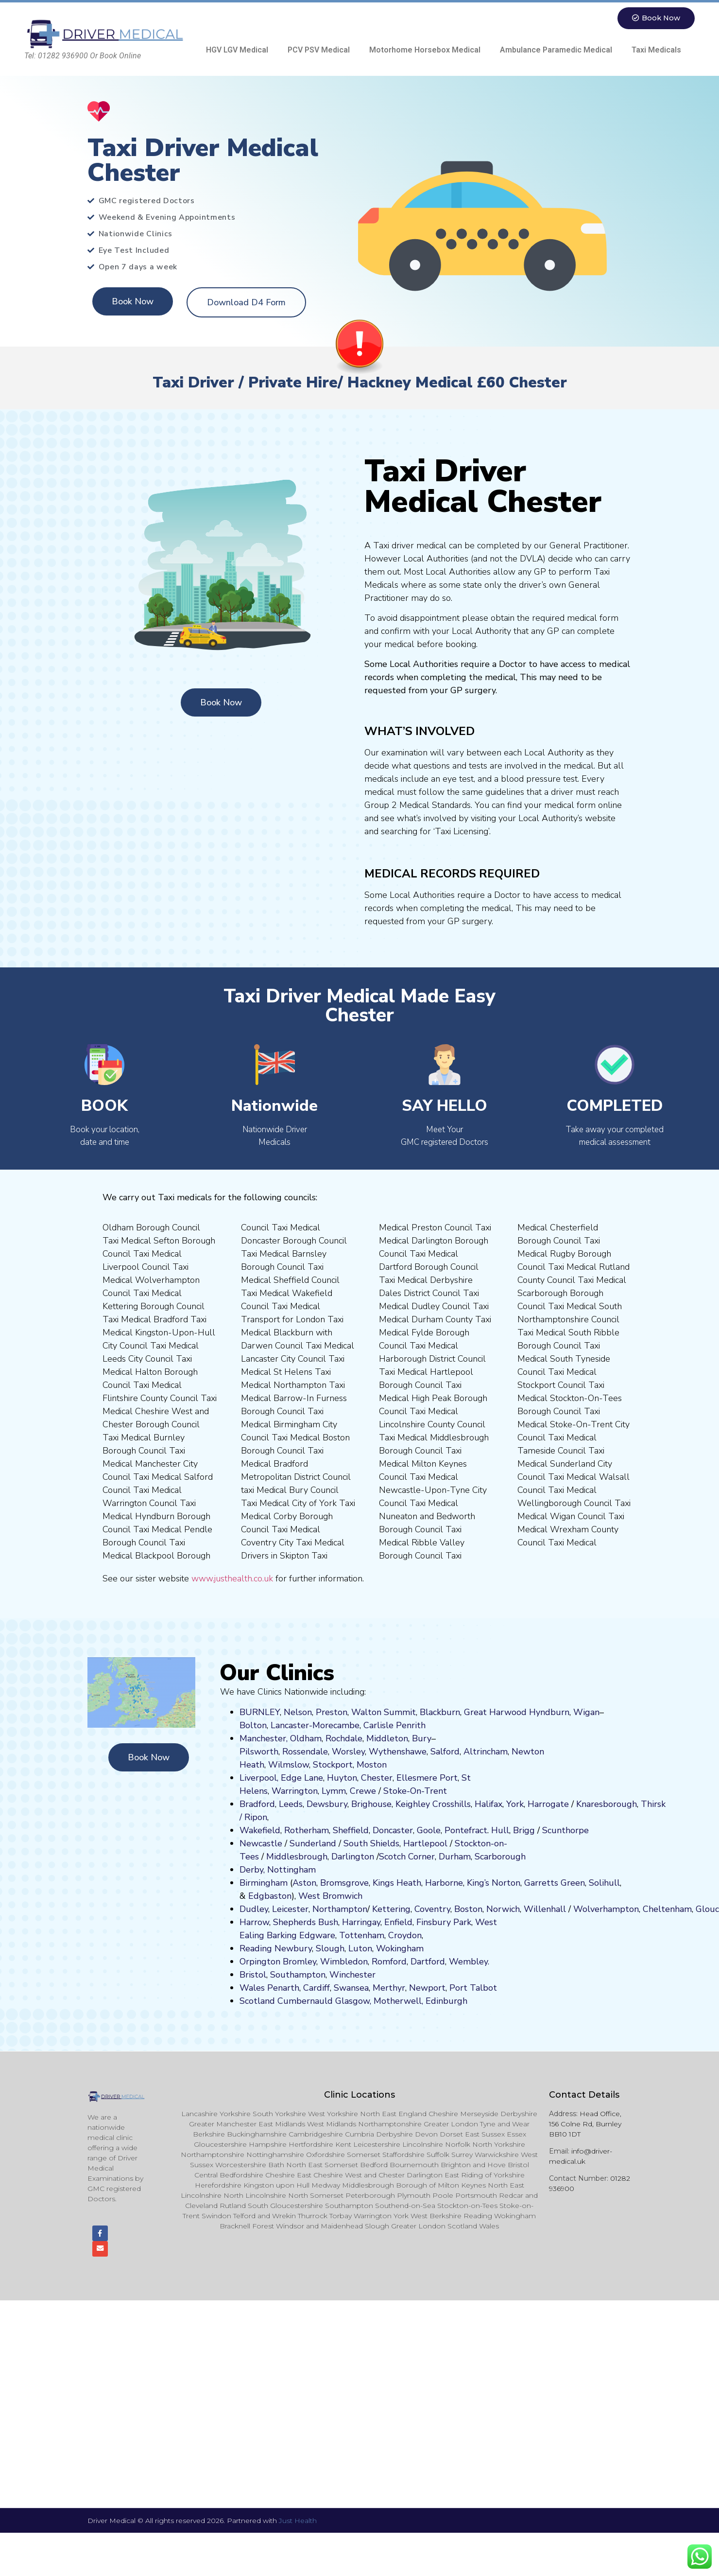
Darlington (352, 1856)
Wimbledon (344, 1961)
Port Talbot (473, 1988)
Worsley (348, 1751)
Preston (331, 1712)
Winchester (352, 1974)
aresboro (603, 1804)
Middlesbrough (296, 1856)
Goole (429, 1830)
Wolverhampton (606, 1909)
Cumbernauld (305, 2001)
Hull (500, 1830)
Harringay (361, 1922)
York (515, 1804)
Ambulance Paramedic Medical (556, 49)
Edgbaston (268, 1896)
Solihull (604, 1883)
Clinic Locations (359, 2094)
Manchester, (264, 1738)
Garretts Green (554, 1883)
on (382, 1764)
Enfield (398, 1922)
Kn (581, 1804)
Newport (427, 1988)
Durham (455, 1856)
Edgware (317, 1935)
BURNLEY (260, 1712)
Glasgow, (353, 2001)
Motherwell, (398, 2001)
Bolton (253, 1725)
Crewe (363, 1791)
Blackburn (440, 1712)
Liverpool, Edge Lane (281, 1778)
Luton (360, 1948)
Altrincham (485, 1751)
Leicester (290, 1909)
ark (465, 1922)
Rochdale (343, 1738)
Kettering (390, 1909)
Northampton (339, 1909)
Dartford (428, 1961)
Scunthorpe (565, 1830)
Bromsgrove (344, 1883)
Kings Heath (397, 1883)
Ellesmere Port (427, 1778)
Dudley (254, 1909)
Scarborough (500, 1856)
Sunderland (313, 1843)
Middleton (387, 1738)
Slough (328, 1948)
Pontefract (466, 1830)
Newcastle (261, 1843)
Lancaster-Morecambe (315, 1725)
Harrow (254, 1922)
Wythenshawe (398, 1751)
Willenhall (545, 1909)
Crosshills (451, 1804)
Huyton (342, 1778)
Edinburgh (446, 2001)
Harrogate (548, 1804)
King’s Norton (493, 1883)
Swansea (351, 1988)
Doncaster (393, 1830)
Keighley (412, 1804)
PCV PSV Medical (319, 49)
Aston (304, 1883)
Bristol (253, 1974)
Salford (445, 1751)
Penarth (283, 1988)
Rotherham (306, 1830)
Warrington (295, 1791)
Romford (389, 1961)
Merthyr (389, 1988)
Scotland (257, 2001)
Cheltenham (667, 1909)
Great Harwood (495, 1712)
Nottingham (291, 1869)
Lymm (334, 1791)
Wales (252, 1988)
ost (370, 1764)
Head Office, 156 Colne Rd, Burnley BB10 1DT (585, 2123)
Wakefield (260, 1830)
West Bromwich (330, 1896)
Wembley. (469, 1961)
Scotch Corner (407, 1856)
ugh (629, 1804)
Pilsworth (259, 1751)
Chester (377, 1778)
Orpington (260, 1961)
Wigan (586, 1712)
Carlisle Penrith (394, 1725)
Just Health (298, 2521)
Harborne (444, 1883)
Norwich (503, 1909)
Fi (419, 1922)
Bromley (299, 1961)
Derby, (252, 1869)
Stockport (333, 1764)
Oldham (306, 1738)
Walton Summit (383, 1712)
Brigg (524, 1830)
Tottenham (361, 1935)
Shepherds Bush (305, 1922)
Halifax (488, 1804)
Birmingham (264, 1883)
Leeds (291, 1804)
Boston (468, 1909)
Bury (421, 1738)
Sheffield (351, 1830)
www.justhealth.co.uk (232, 1578)
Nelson (298, 1712)
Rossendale (305, 1751)
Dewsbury (327, 1804)
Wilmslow (288, 1764)
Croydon (405, 1935)
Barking (282, 1935)
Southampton (297, 1974)
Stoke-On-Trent (415, 1791)
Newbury (293, 1948)
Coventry (432, 1909)
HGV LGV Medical (237, 49)
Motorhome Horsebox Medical (424, 49)
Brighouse (371, 1804)
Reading (256, 1948)
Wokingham (400, 1948)
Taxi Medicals (656, 49)
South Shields (371, 1843)
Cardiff (316, 1988)
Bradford (257, 1804)
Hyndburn (549, 1712)
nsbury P (441, 1922)
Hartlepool (425, 1843)
